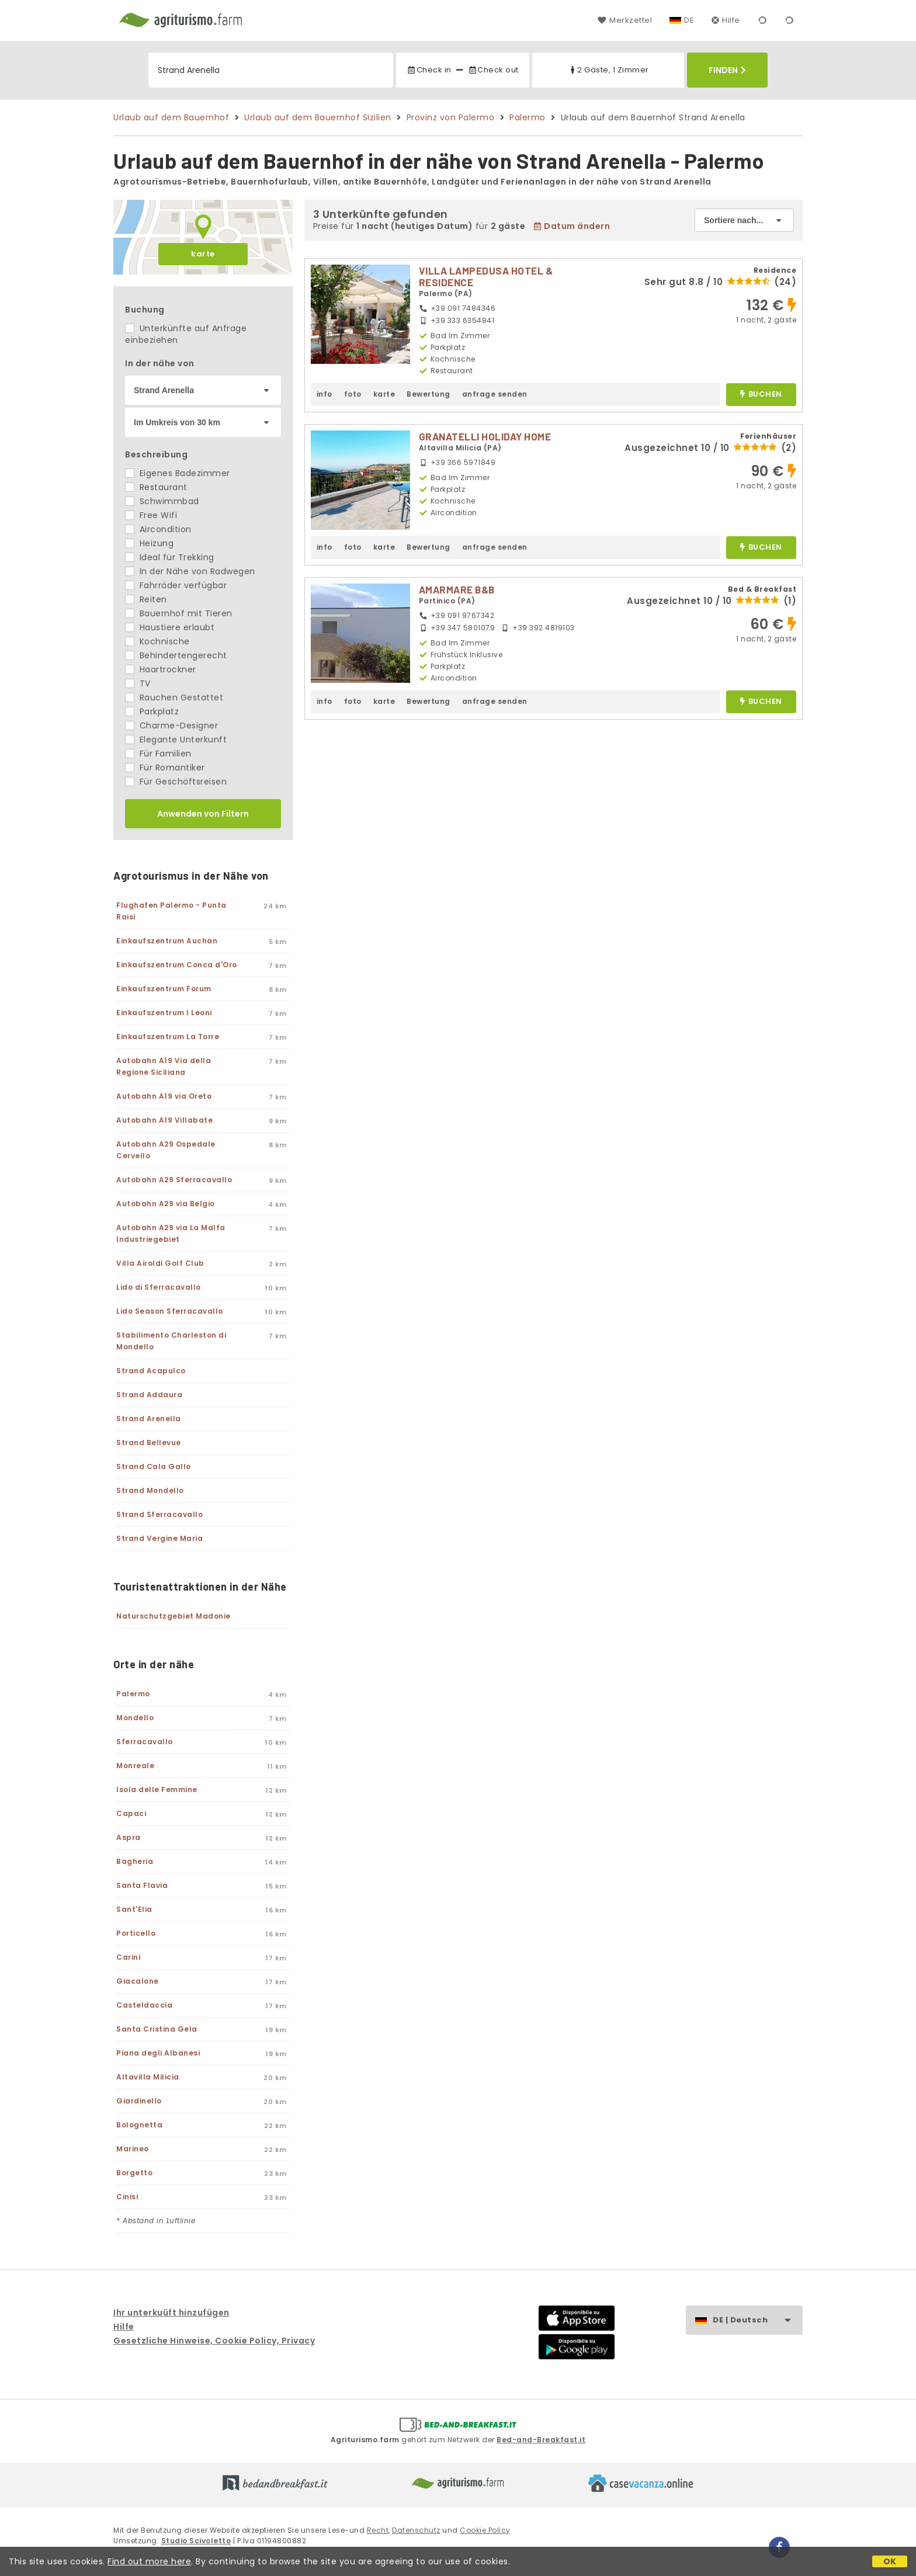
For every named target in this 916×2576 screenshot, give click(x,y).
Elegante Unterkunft (176, 739)
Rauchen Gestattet (174, 697)
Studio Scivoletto (196, 2541)
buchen (761, 394)
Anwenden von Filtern (203, 814)
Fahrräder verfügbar (176, 585)
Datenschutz (416, 2530)
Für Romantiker (165, 767)
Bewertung (428, 394)
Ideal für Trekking (169, 557)
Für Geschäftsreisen (176, 781)
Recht (378, 2530)
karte (203, 253)
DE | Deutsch (757, 2320)
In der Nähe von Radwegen (190, 571)
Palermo (527, 117)
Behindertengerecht (176, 655)
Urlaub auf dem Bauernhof (171, 117)
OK (890, 2561)
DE (689, 20)
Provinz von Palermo (451, 117)
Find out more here (149, 2561)
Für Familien (158, 753)
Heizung (149, 543)
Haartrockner (160, 669)
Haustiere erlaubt (169, 627)
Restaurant (156, 487)
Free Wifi (151, 515)
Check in (429, 69)
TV (138, 683)
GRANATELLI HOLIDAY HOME (485, 436)
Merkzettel (625, 20)
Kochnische (157, 641)
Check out (493, 69)
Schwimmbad (162, 501)
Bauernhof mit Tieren (179, 613)
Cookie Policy (485, 2530)
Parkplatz (152, 711)
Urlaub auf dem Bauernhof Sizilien (317, 117)
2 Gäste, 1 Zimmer (608, 69)
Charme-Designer (171, 725)
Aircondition (158, 529)
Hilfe (726, 20)
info (324, 394)
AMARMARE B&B (457, 589)
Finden (727, 70)
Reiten (146, 599)
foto (353, 394)
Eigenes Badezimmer (177, 473)
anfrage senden (495, 394)
